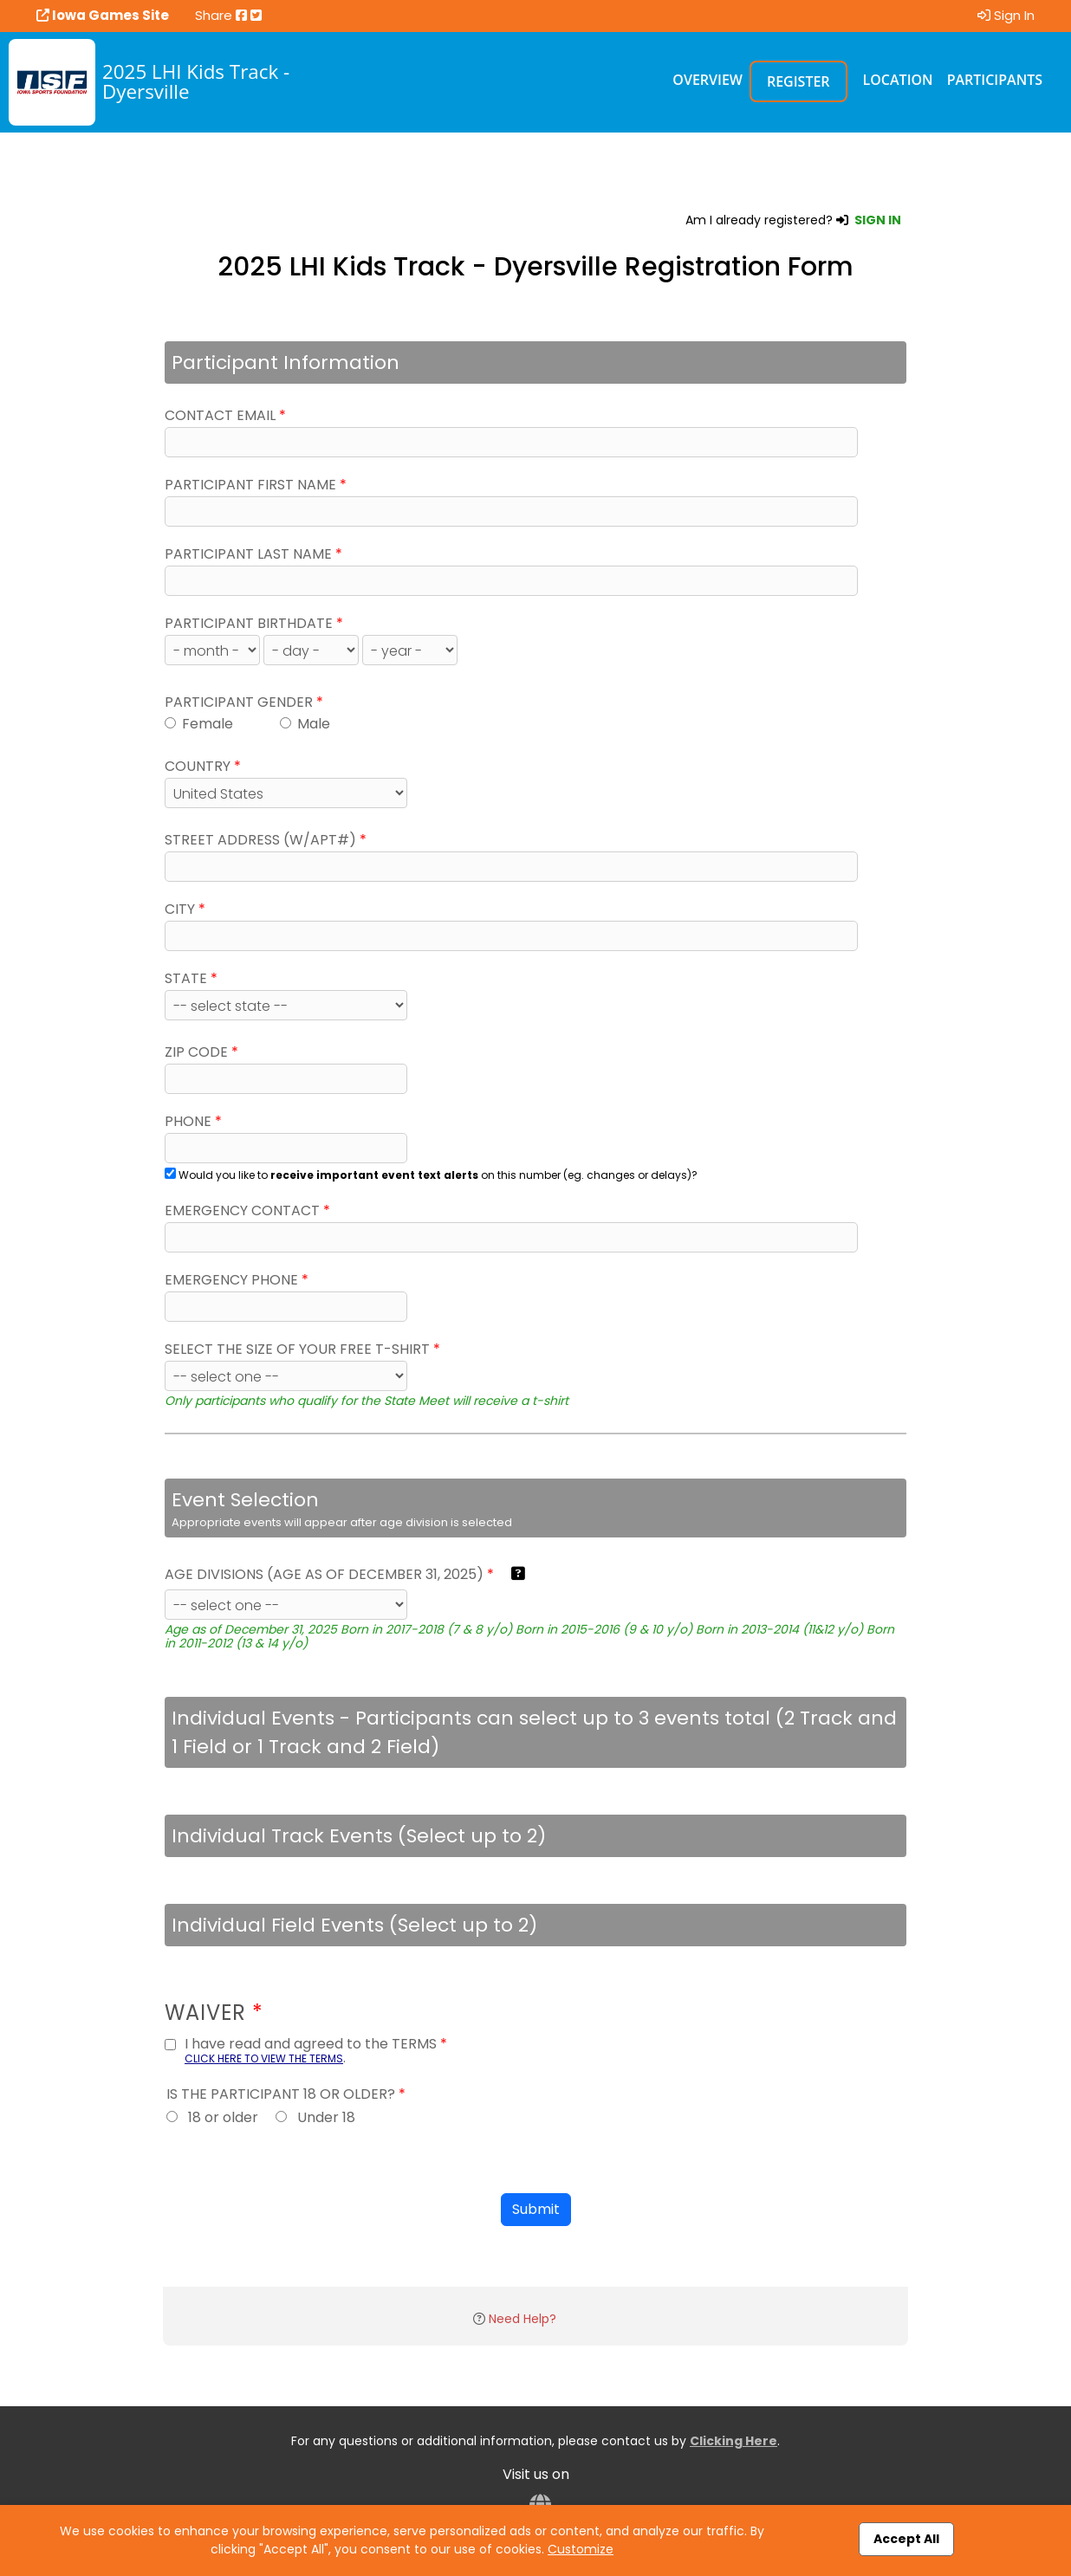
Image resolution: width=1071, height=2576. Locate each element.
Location (898, 79)
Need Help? (522, 2318)
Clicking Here (733, 2441)
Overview (707, 79)
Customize (580, 2549)
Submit (536, 2209)
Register (798, 81)
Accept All (906, 2538)
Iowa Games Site (102, 15)
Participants (994, 79)
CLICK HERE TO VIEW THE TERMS (264, 2058)
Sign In (1006, 15)
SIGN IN (878, 220)
